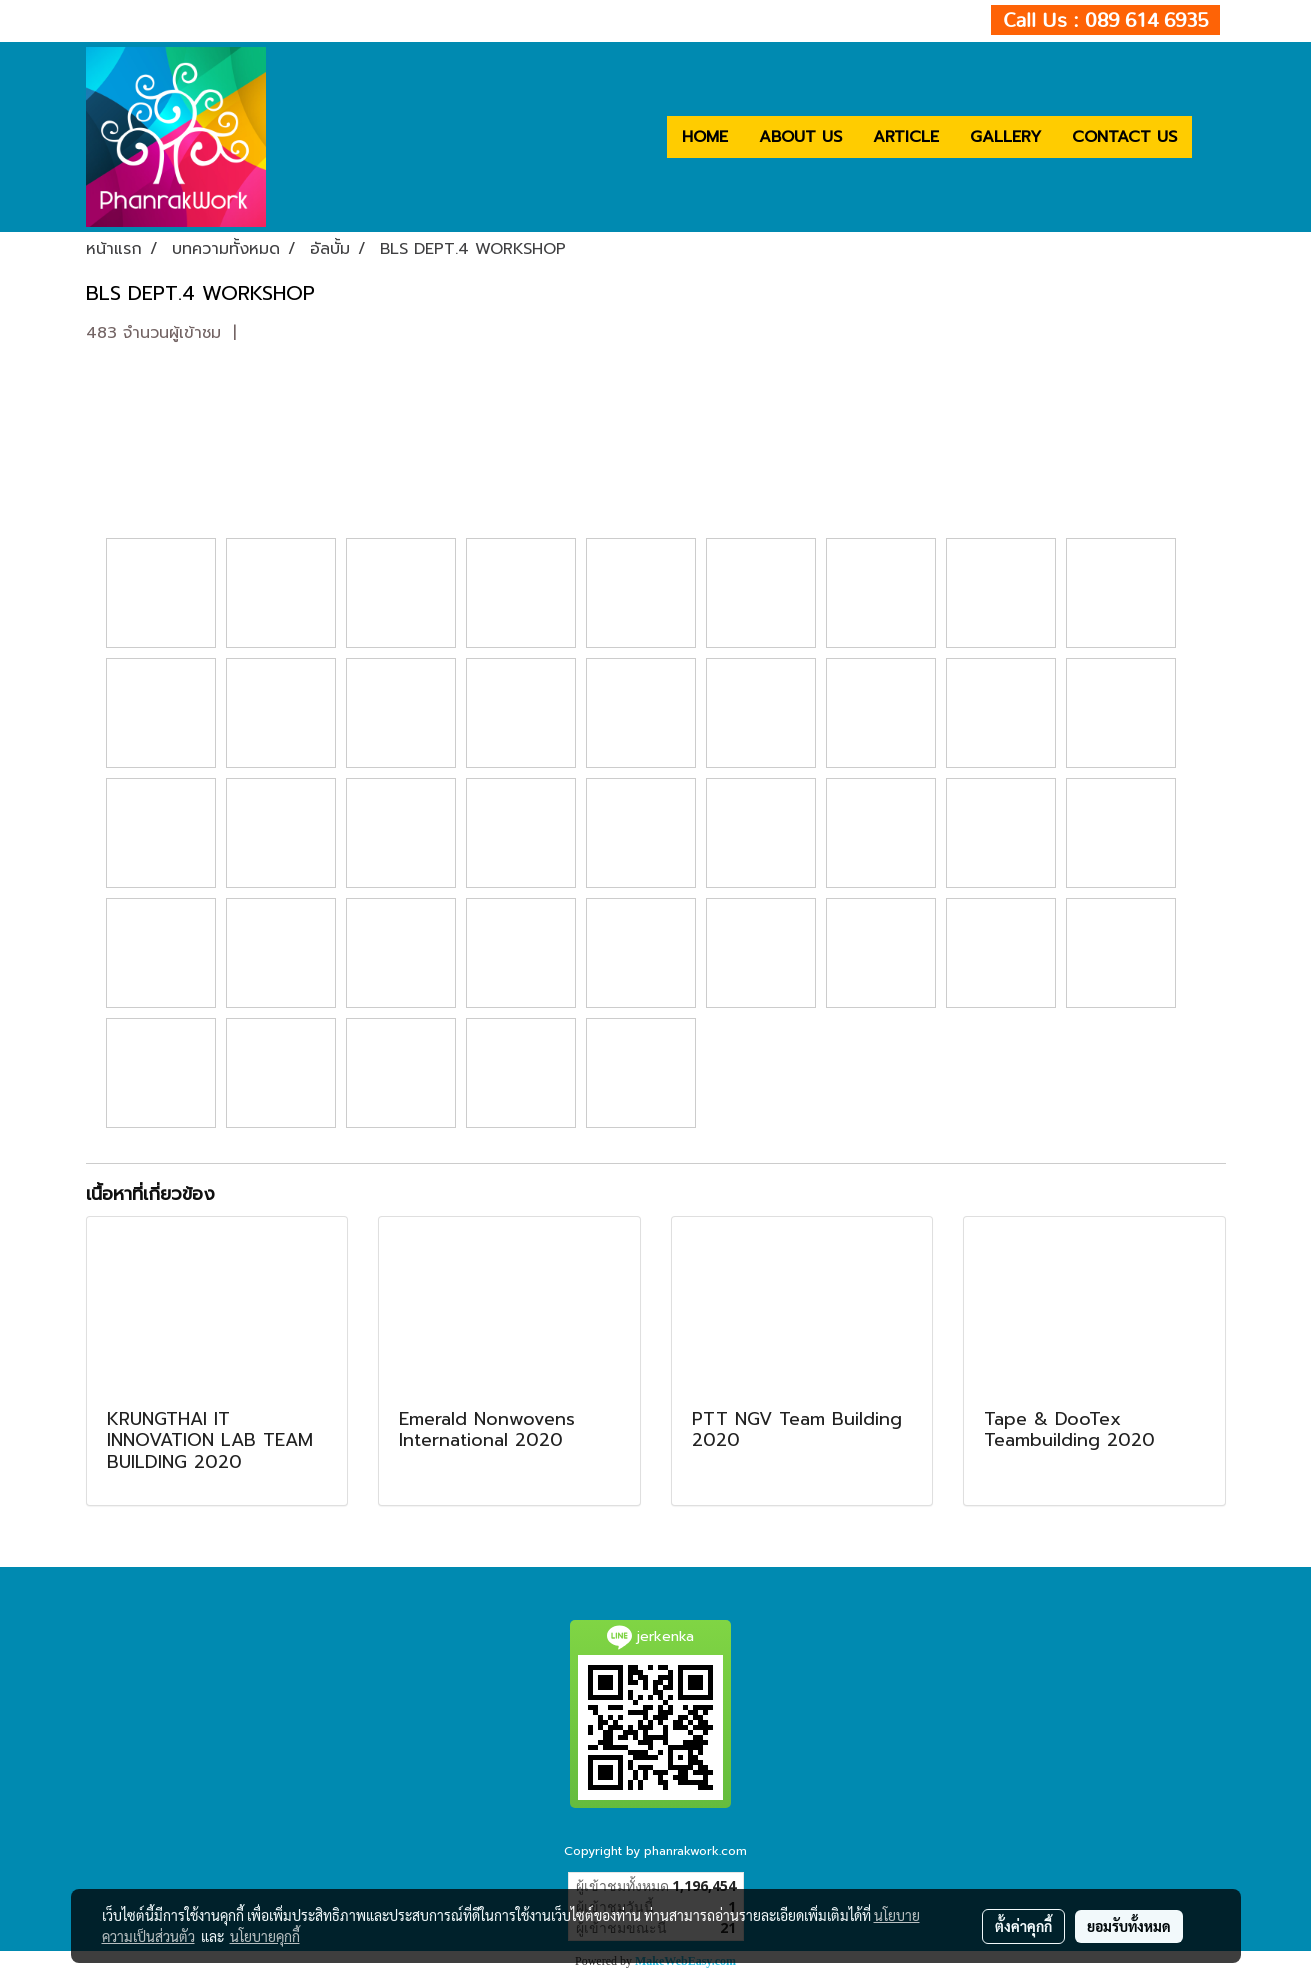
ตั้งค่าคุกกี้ (1023, 1926)
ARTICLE (906, 137)
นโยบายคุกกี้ (265, 1936)
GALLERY (1005, 137)
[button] (1210, 137)
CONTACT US (1124, 137)
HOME (705, 137)
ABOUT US (800, 137)
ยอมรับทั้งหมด (1129, 1926)
